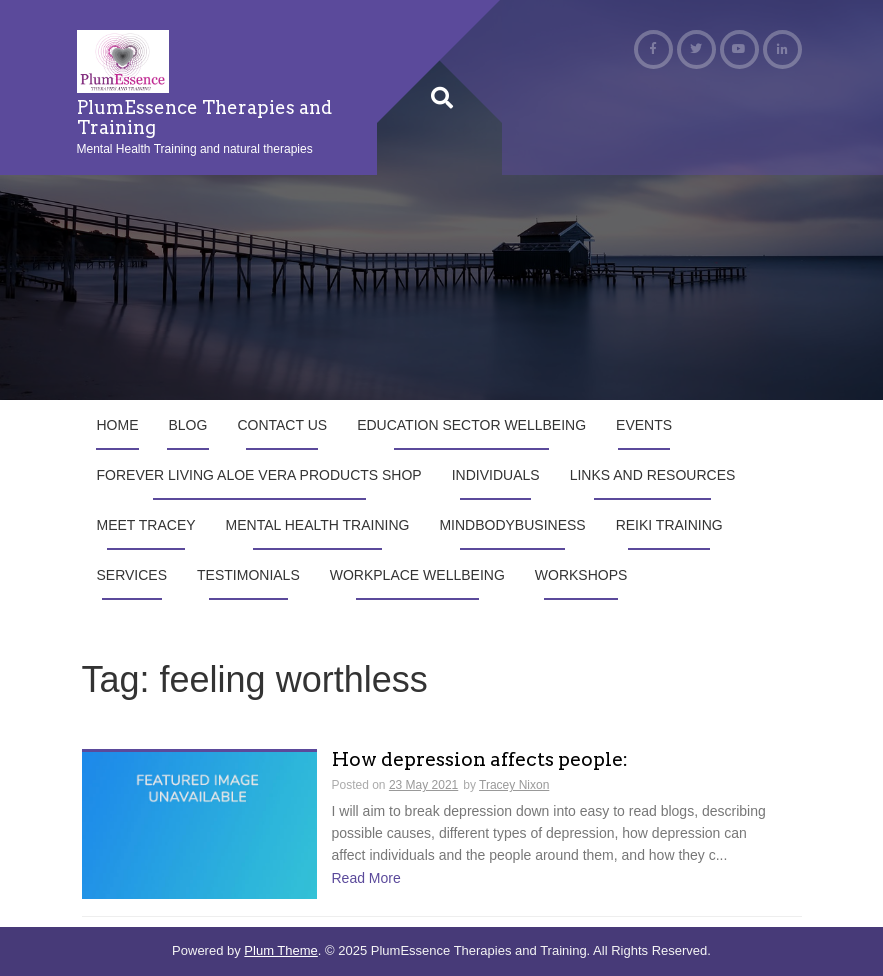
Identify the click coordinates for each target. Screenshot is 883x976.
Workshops (581, 575)
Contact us (282, 425)
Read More (366, 878)
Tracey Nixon (514, 785)
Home (118, 425)
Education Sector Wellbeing (471, 425)
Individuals (496, 475)
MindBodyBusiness (512, 525)
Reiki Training (669, 525)
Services (132, 575)
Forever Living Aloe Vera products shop (259, 475)
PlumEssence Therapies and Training (204, 117)
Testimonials (248, 575)
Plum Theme (280, 950)
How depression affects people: (480, 760)
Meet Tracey (146, 525)
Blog (188, 425)
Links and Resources (653, 475)
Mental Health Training (318, 525)
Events (644, 425)
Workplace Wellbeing (417, 575)
